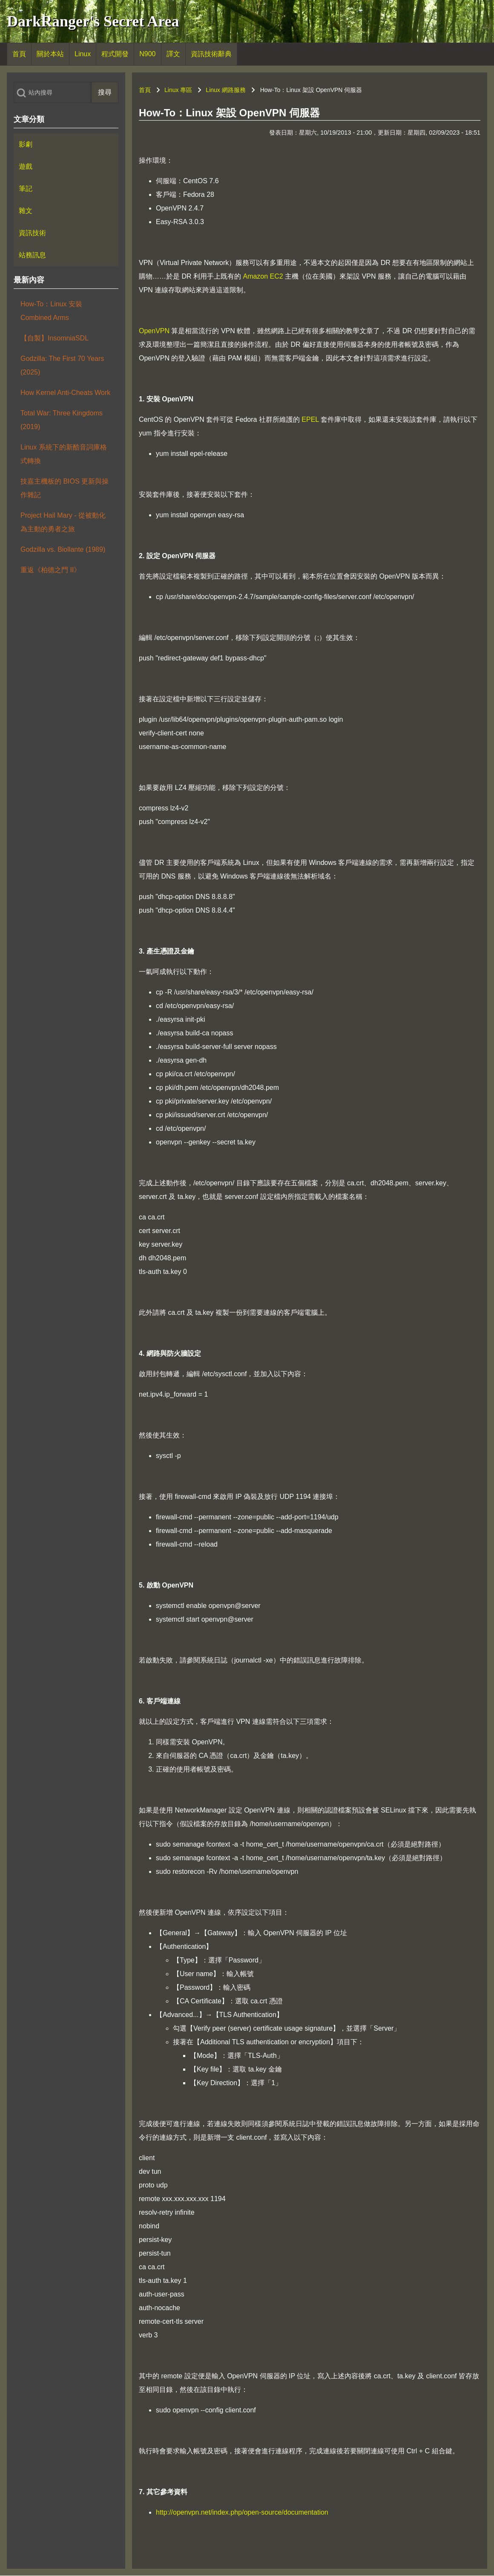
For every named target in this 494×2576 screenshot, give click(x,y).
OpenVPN (154, 330)
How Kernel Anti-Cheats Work (65, 392)
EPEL (310, 419)
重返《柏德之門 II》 (50, 569)
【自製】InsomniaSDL (54, 338)
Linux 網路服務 (225, 89)
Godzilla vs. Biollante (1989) (62, 549)
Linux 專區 (178, 89)
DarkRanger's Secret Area (93, 21)
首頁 (145, 89)
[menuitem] (19, 54)
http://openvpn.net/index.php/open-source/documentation (242, 2512)
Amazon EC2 (263, 276)
